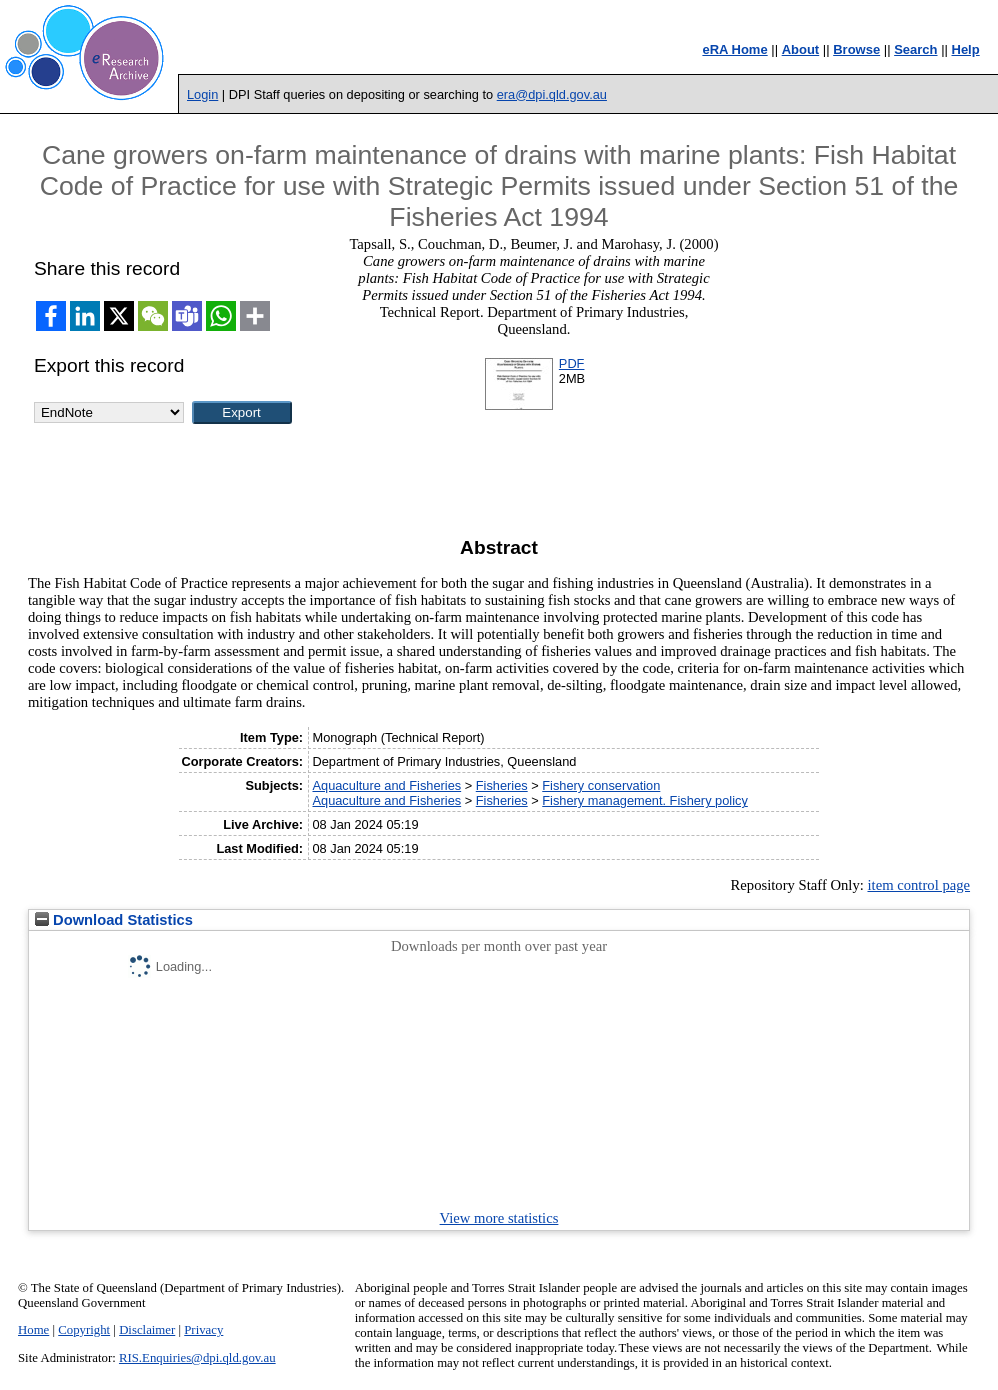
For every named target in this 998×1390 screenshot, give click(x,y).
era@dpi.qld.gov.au (552, 94)
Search (915, 49)
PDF (572, 363)
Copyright (84, 1330)
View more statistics (499, 1218)
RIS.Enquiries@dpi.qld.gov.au (197, 1358)
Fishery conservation (601, 785)
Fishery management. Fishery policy (645, 800)
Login (202, 94)
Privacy (203, 1330)
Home (33, 1330)
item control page (918, 885)
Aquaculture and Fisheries (386, 785)
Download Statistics (114, 920)
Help (966, 49)
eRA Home (734, 49)
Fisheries (502, 785)
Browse (856, 49)
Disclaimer (147, 1330)
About (801, 49)
